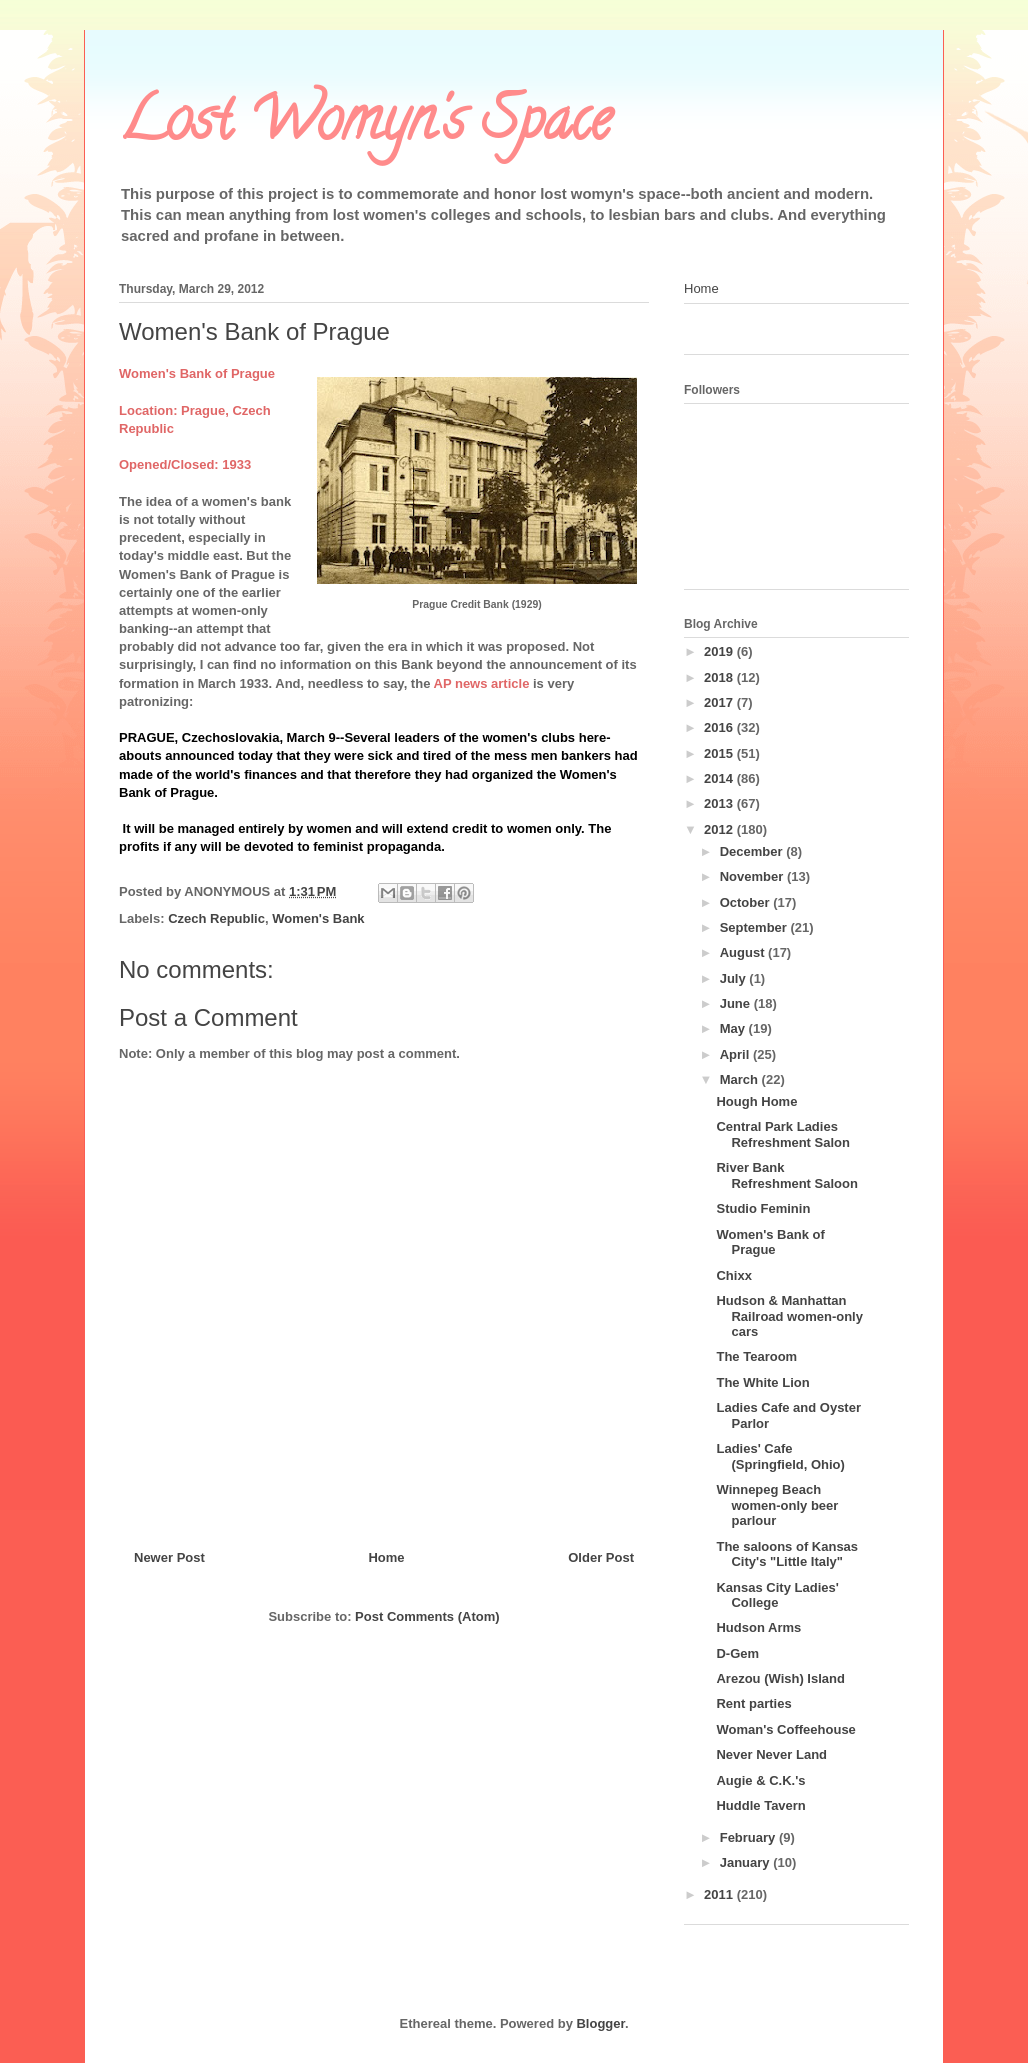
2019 (720, 651)
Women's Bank (318, 918)
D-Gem (737, 1653)
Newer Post (169, 1557)
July (735, 978)
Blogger (600, 2023)
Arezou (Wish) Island (780, 1678)
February (749, 1837)
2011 (720, 1894)
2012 (720, 829)
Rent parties (753, 1703)
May (734, 1028)
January (746, 1862)
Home (386, 1557)
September (755, 927)
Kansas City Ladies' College (777, 1595)
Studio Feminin (763, 1208)
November (753, 876)
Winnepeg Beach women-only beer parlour (777, 1505)
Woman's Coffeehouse (785, 1729)
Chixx (733, 1275)
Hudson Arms (758, 1627)
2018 (720, 677)
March (741, 1079)
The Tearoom (756, 1356)
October (746, 902)
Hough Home (756, 1101)
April (736, 1054)
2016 (720, 727)
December (753, 851)
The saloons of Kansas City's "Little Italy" (787, 1554)
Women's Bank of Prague (770, 1242)
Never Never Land (771, 1754)
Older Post (601, 1557)
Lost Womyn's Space (365, 126)
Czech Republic (216, 918)
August (744, 952)
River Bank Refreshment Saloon (786, 1175)
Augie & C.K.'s (760, 1780)
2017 (720, 702)
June (737, 1003)
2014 (720, 778)
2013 (720, 803)
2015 (720, 753)
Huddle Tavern (760, 1805)
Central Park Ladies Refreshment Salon (782, 1134)
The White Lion (762, 1382)
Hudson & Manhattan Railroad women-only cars (789, 1316)
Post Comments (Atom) (427, 1616)
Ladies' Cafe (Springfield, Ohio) (780, 1456)
